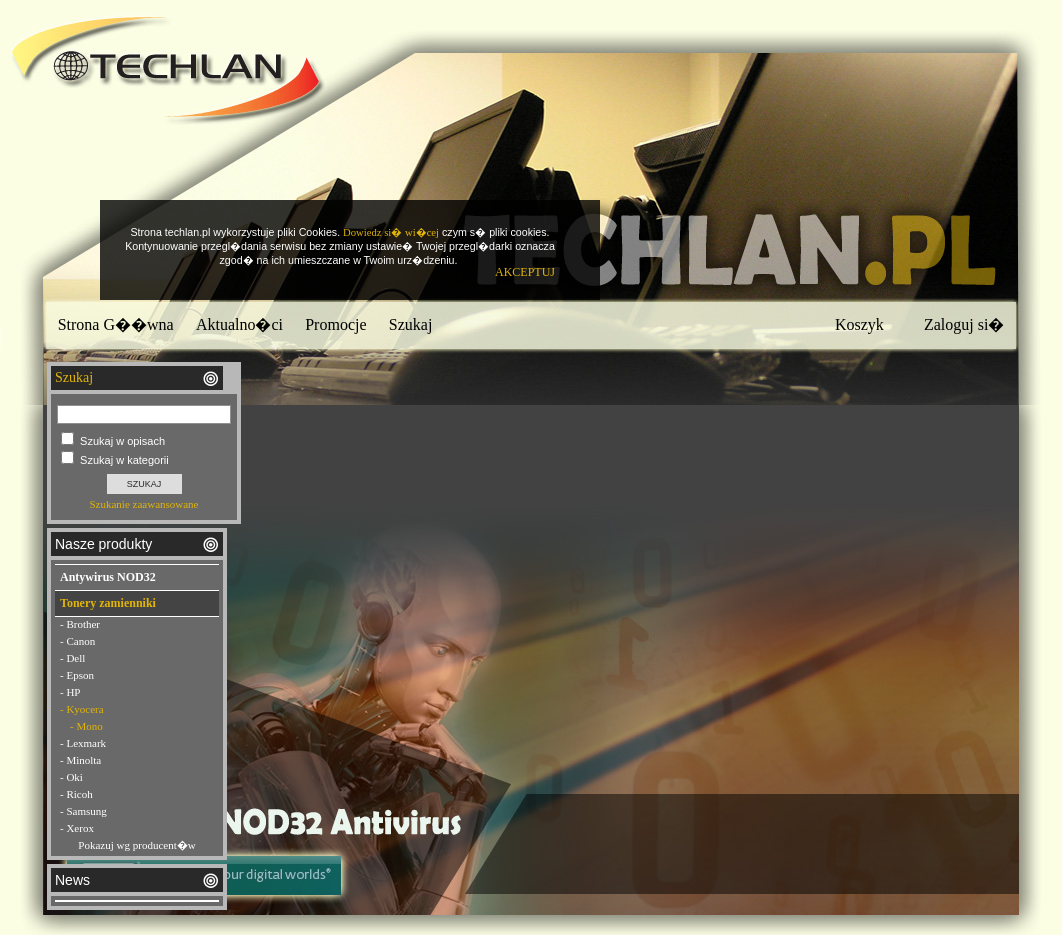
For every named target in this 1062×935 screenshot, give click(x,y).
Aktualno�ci (239, 324)
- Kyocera (82, 709)
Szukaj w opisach (122, 441)
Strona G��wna (116, 324)
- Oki (71, 777)
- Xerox (77, 828)
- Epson (77, 675)
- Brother (80, 624)
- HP (70, 692)
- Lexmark (83, 743)
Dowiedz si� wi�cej (391, 232)
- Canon (77, 641)
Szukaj (411, 324)
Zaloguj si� (964, 324)
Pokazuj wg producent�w (136, 845)
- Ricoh (76, 794)
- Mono (86, 726)
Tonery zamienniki (108, 603)
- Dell (72, 658)
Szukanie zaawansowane (143, 504)
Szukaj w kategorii (124, 460)
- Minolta (80, 760)
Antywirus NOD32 (108, 577)
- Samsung (83, 811)
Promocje (335, 324)
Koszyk (859, 324)
